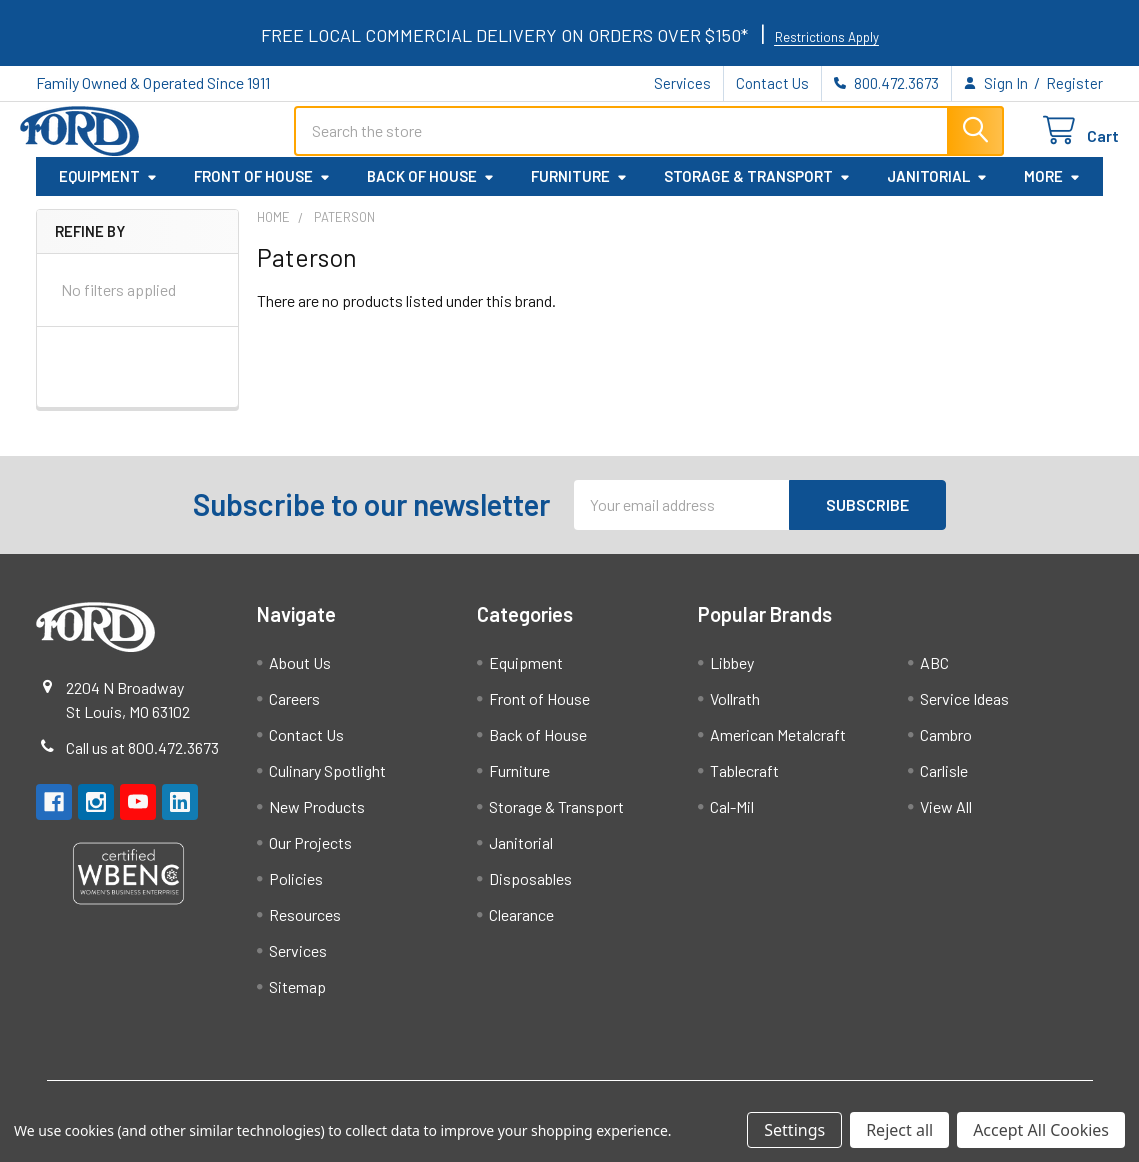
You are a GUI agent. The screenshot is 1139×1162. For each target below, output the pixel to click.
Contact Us (772, 83)
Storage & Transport (757, 189)
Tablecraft (744, 782)
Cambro (946, 746)
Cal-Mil (732, 818)
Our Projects (310, 854)
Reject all (899, 1130)
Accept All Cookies (1041, 1130)
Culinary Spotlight (327, 782)
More (1052, 189)
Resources (305, 926)
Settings (794, 1130)
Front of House (262, 189)
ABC (934, 674)
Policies (296, 890)
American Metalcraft (778, 746)
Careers (294, 710)
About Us (300, 674)
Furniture (579, 189)
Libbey (732, 674)
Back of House (431, 189)
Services (682, 83)
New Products (317, 818)
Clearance (521, 926)
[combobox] (649, 139)
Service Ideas (964, 710)
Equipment (108, 189)
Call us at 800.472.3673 (142, 759)
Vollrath (735, 710)
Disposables (530, 890)
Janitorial (937, 189)
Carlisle (944, 782)
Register (1074, 83)
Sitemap (297, 998)
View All (946, 818)
